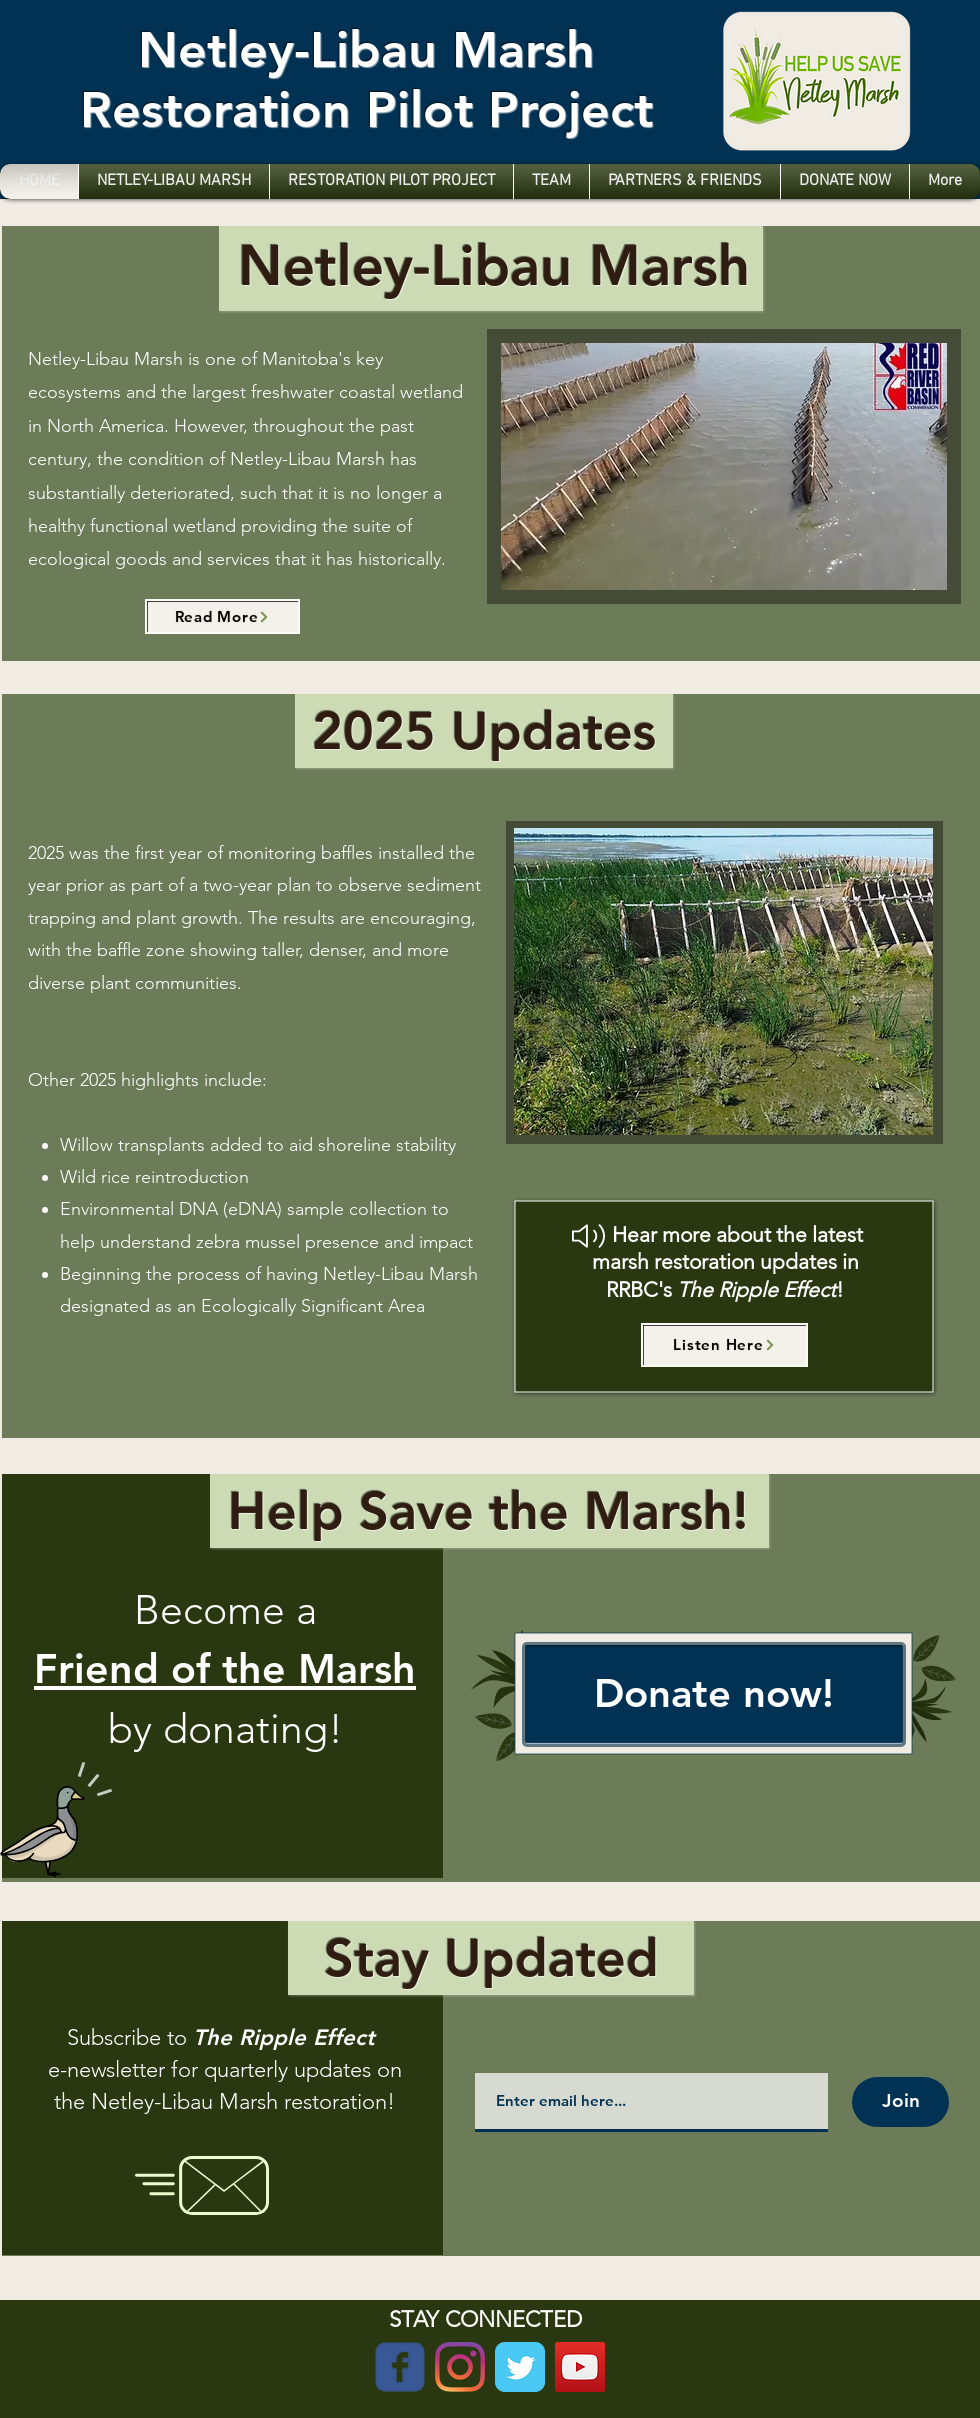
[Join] (900, 2102)
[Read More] (222, 616)
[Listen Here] (724, 1345)
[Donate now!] (714, 1694)
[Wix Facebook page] (400, 2367)
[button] (723, 981)
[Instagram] (460, 2367)
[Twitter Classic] (520, 2367)
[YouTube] (580, 2367)
